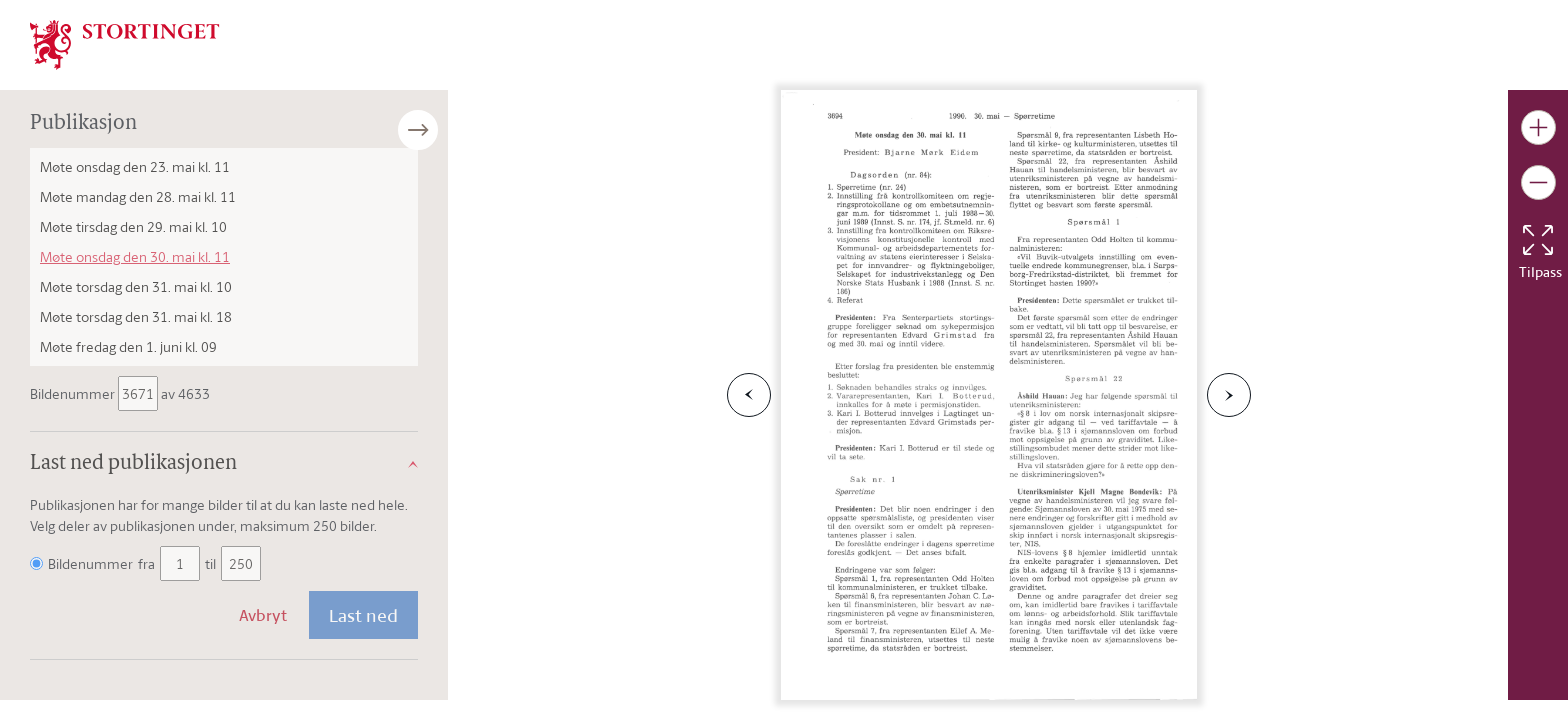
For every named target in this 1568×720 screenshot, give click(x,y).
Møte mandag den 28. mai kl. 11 (138, 196)
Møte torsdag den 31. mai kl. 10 (136, 286)
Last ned (363, 615)
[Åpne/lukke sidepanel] (448, 130)
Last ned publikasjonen (133, 464)
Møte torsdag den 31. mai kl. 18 (136, 316)
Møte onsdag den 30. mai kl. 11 (135, 256)
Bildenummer (74, 393)
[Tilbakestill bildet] (1538, 240)
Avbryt (263, 615)
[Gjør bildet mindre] (1538, 182)
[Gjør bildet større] (1538, 127)
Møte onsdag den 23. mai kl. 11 (135, 166)
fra (146, 563)
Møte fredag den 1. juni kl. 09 (128, 346)
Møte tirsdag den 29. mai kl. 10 (133, 226)
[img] (125, 43)
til (210, 563)
